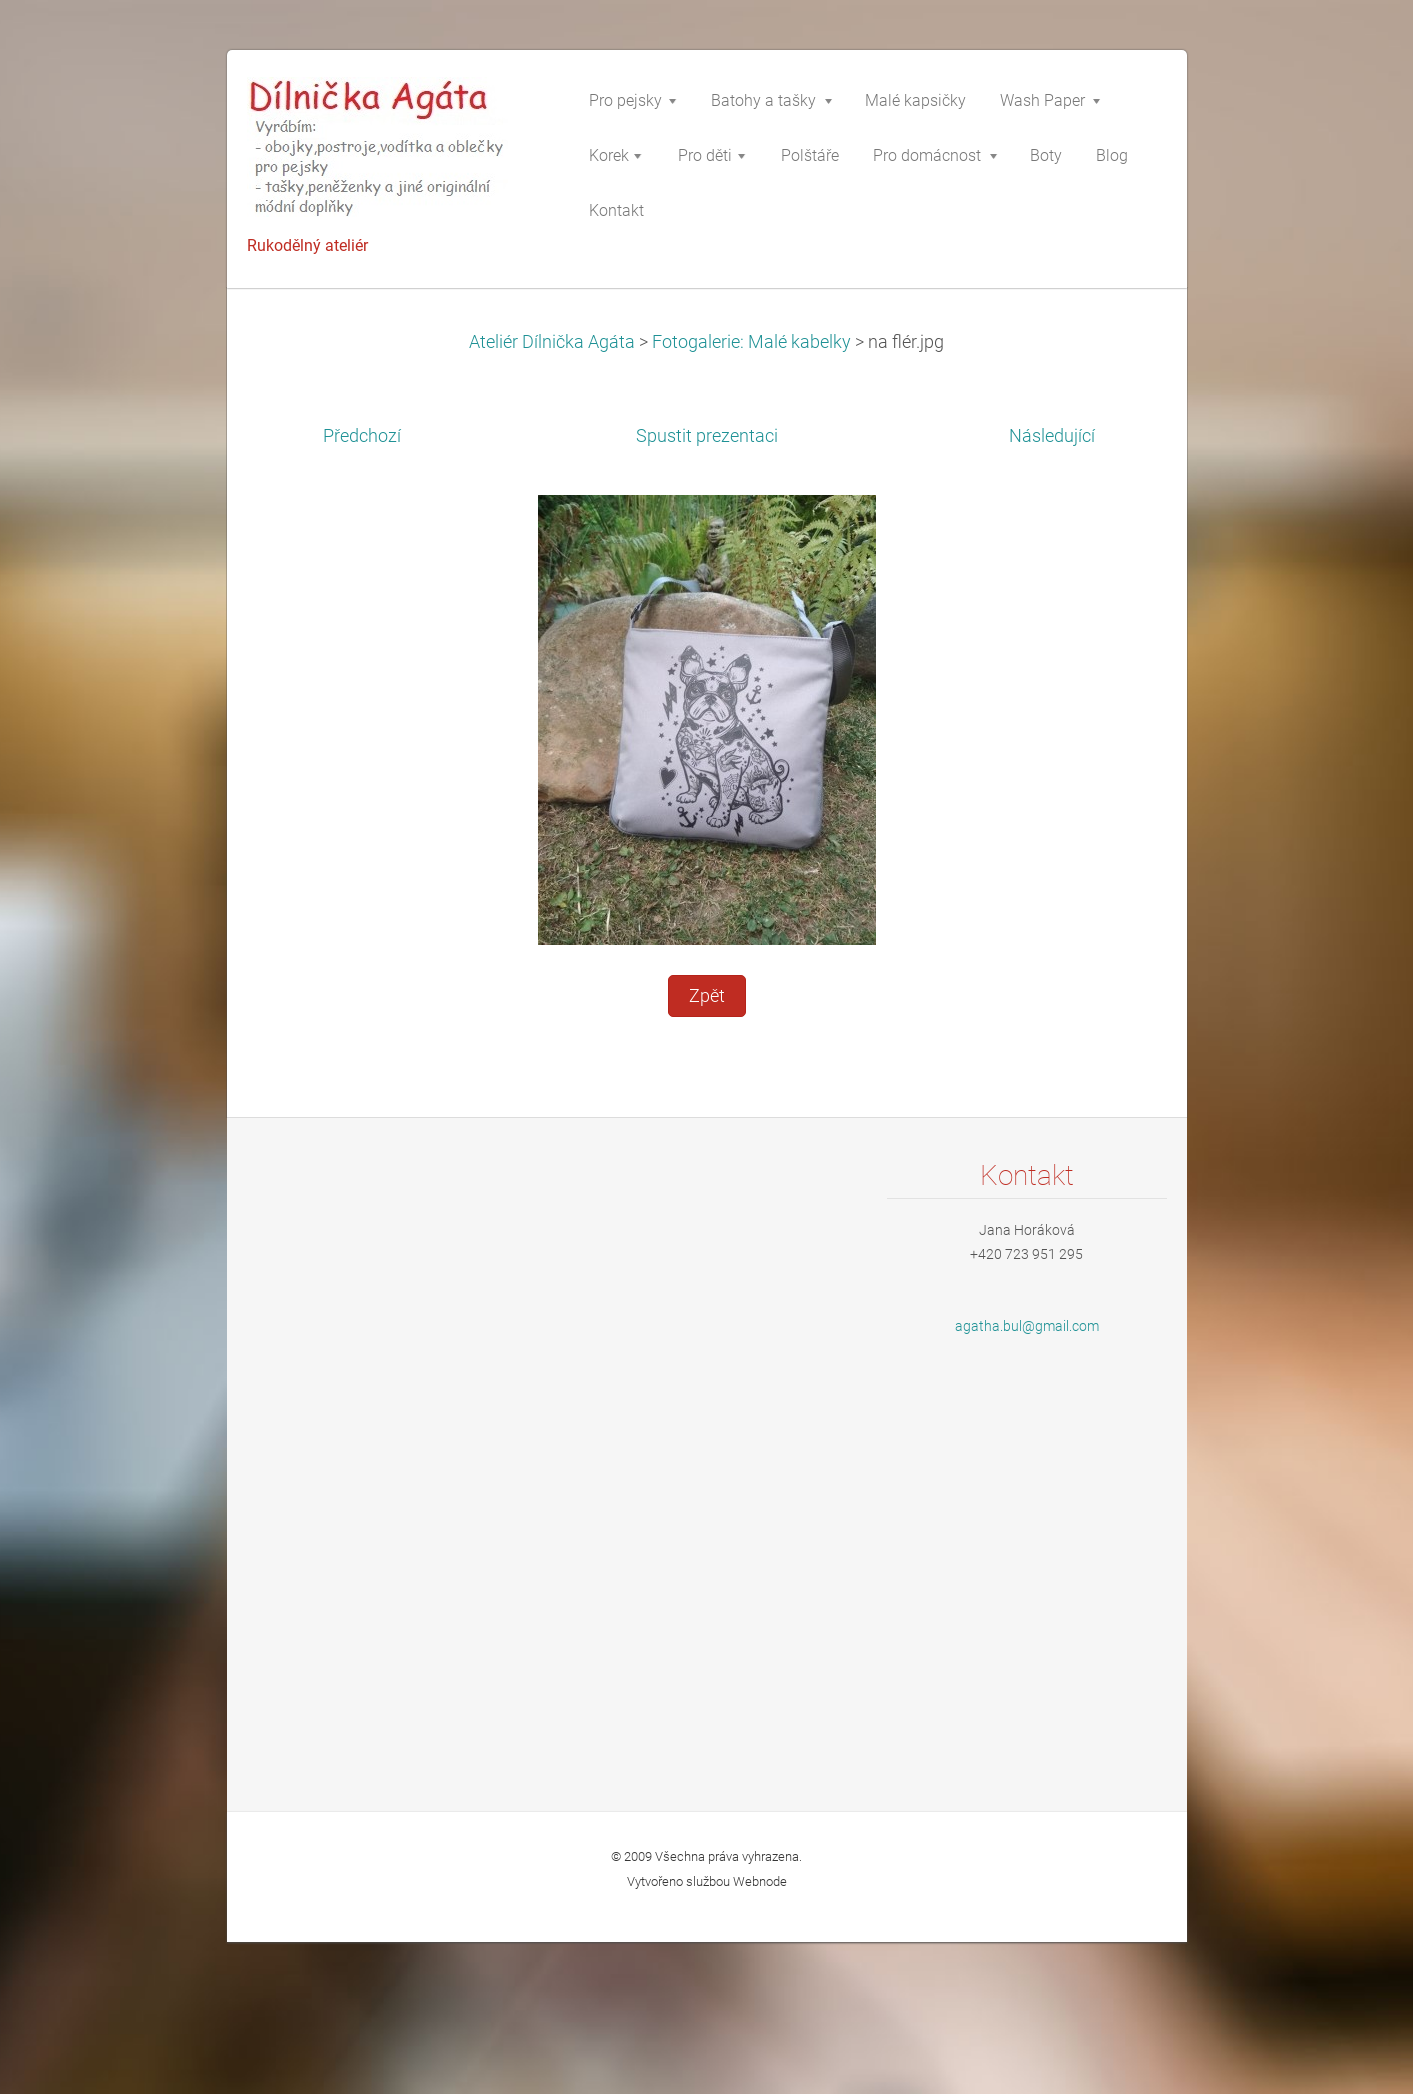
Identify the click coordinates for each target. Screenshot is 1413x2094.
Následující (1052, 436)
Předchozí (362, 436)
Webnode (760, 1881)
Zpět (707, 996)
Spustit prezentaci (707, 436)
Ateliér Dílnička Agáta (552, 342)
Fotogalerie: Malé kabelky (751, 342)
